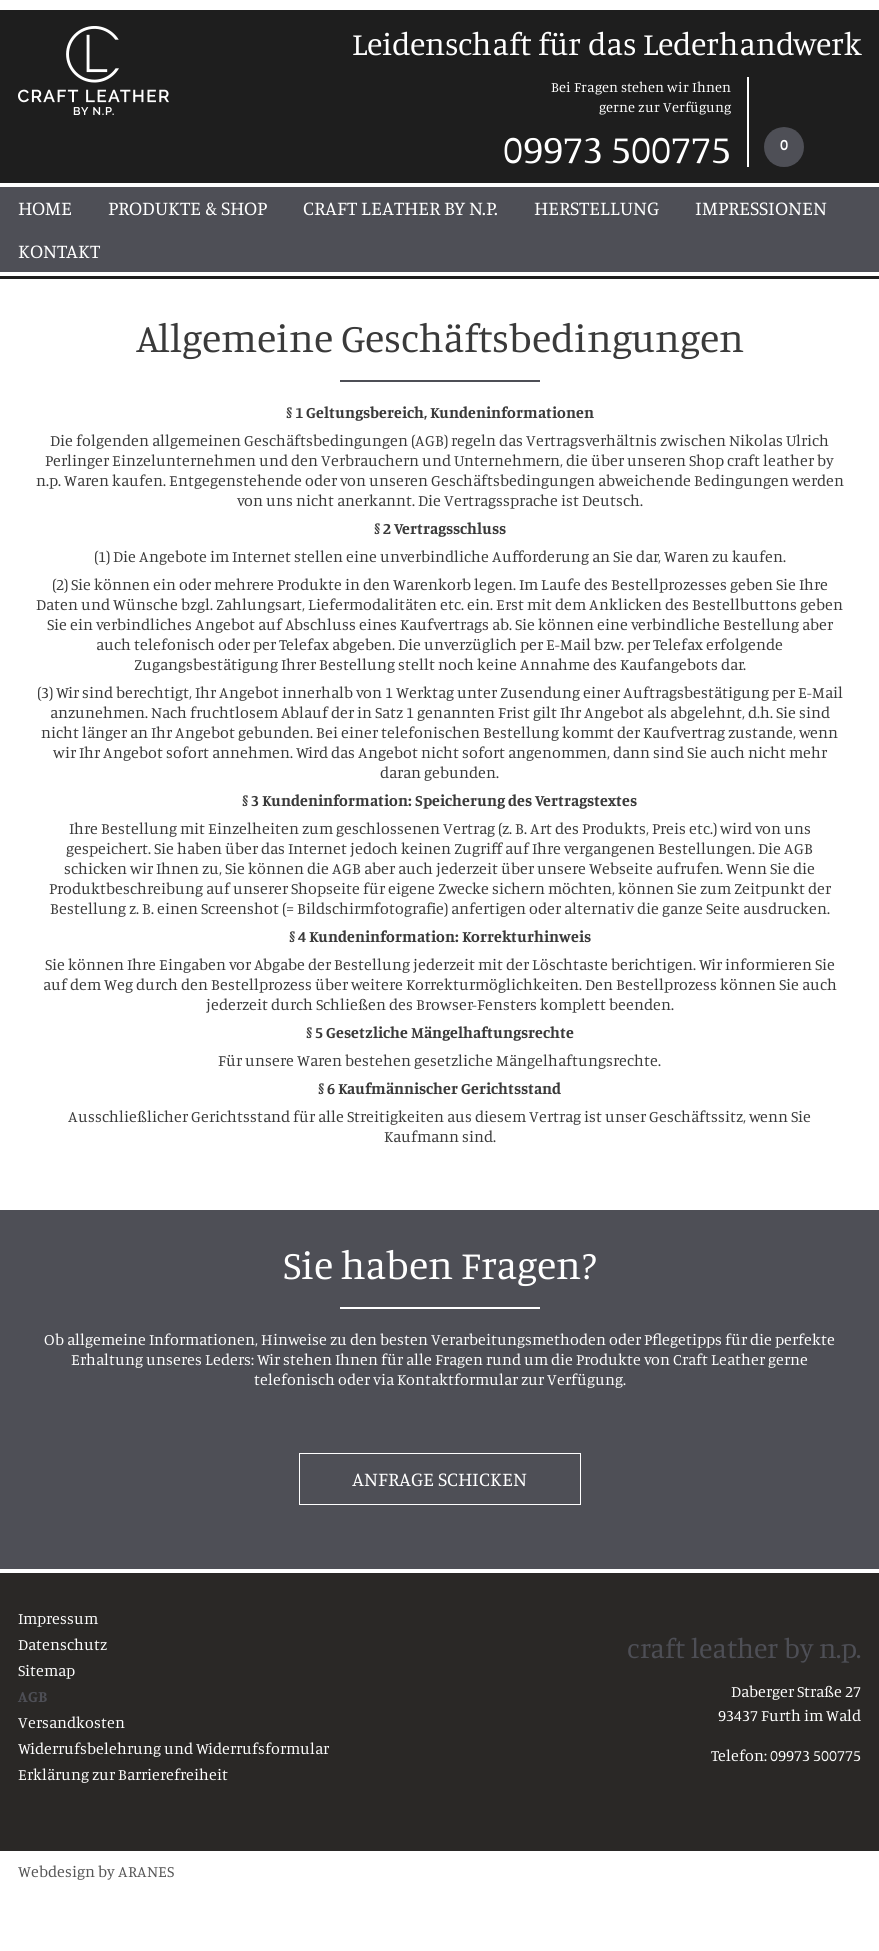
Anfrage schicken (439, 1478)
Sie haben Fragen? (440, 1264)
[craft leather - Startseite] (95, 71)
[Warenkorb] (784, 147)
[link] (805, 122)
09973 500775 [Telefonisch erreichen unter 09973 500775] (617, 144)
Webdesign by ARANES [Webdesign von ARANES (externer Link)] (96, 1871)
